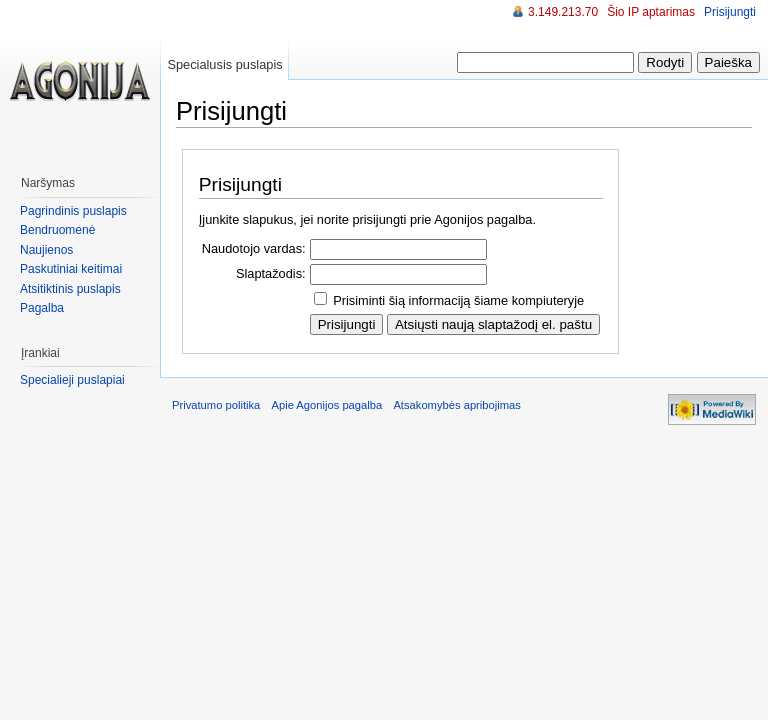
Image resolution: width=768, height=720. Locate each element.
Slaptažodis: (271, 273)
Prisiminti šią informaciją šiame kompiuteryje (458, 300)
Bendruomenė (57, 230)
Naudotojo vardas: (254, 248)
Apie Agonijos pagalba (326, 405)
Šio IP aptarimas (651, 12)
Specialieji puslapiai (72, 380)
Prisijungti (730, 12)
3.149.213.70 (563, 12)
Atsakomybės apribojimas (456, 405)
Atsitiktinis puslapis (70, 289)
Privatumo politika (216, 405)
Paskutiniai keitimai (71, 269)
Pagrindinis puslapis (73, 211)
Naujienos (46, 250)
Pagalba (42, 308)
